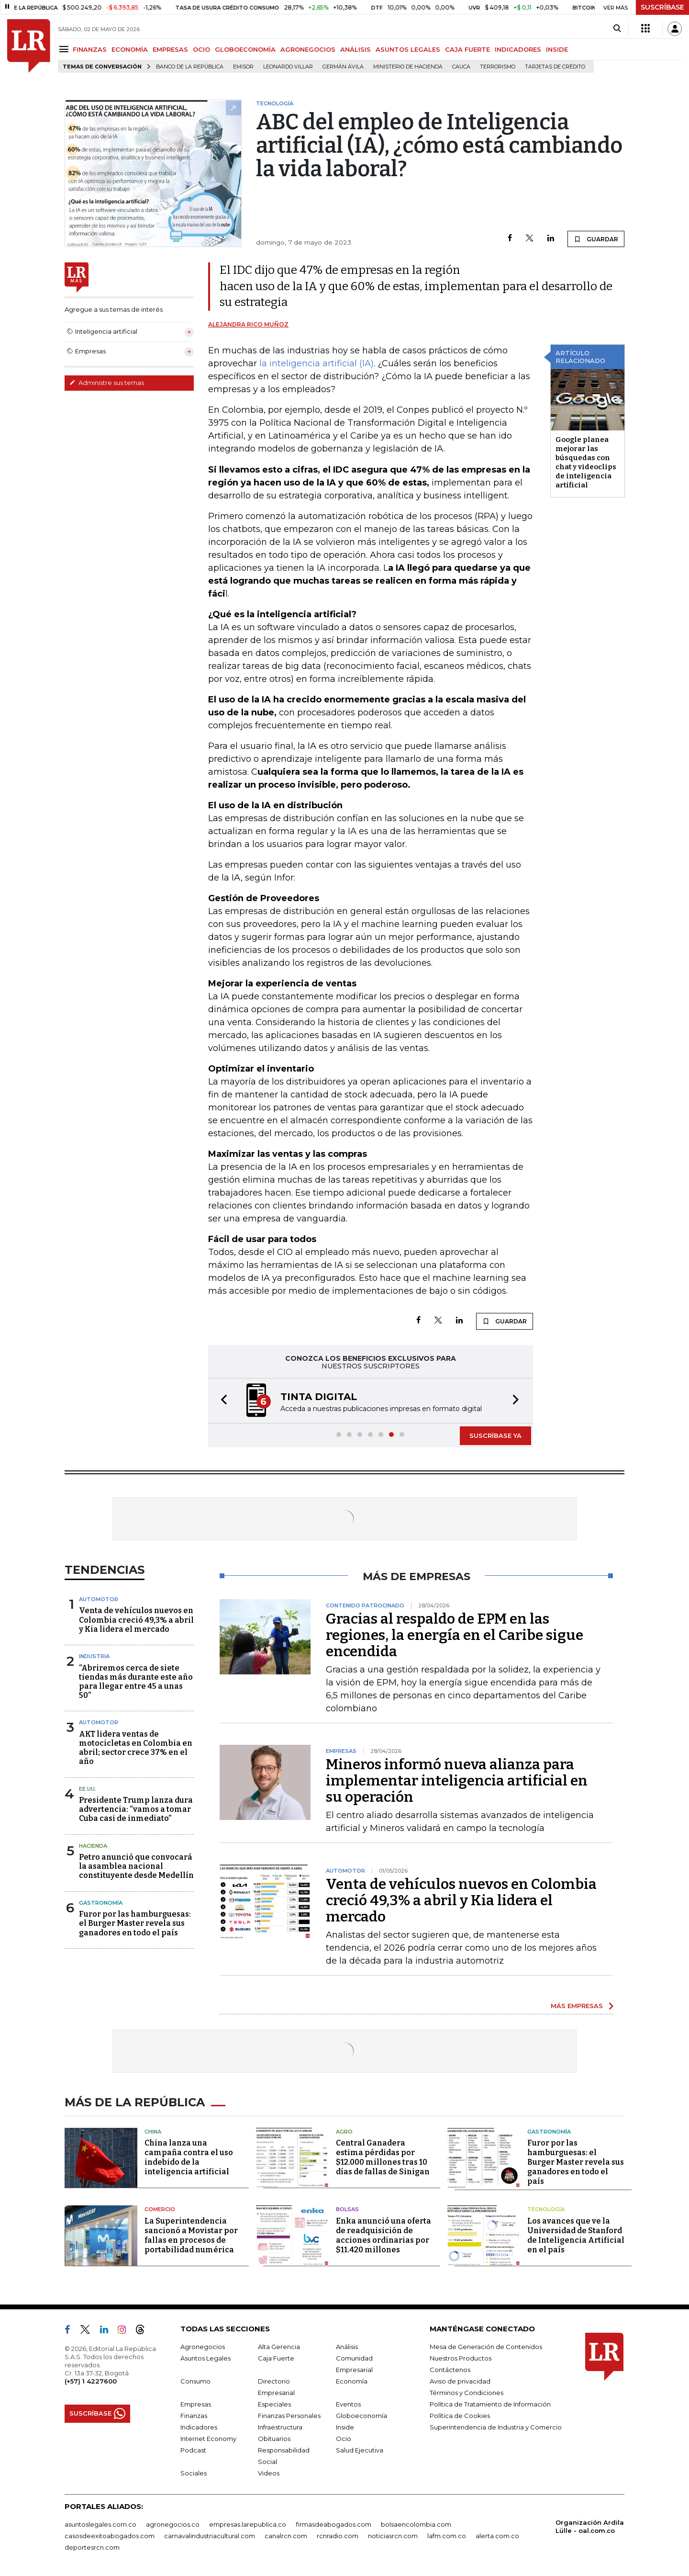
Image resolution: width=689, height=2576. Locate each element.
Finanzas (193, 2415)
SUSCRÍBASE (662, 7)
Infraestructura (280, 2427)
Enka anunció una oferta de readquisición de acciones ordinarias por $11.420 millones (383, 2235)
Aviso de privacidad (460, 2381)
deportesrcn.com (92, 2547)
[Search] (617, 29)
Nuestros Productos (460, 2358)
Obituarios (274, 2438)
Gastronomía (100, 1902)
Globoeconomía (361, 2415)
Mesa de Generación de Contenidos (486, 2346)
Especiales (274, 2404)
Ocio (343, 2438)
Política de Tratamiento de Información (490, 2404)
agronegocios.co (173, 2524)
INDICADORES (518, 49)
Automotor (98, 1599)
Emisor (243, 67)
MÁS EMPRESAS (577, 2006)
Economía (351, 2381)
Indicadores (198, 2427)
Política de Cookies (460, 2415)
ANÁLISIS (355, 49)
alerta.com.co (497, 2536)
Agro (344, 2131)
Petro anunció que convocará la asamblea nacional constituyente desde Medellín (136, 1866)
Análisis (347, 2346)
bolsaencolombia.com (416, 2524)
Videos (268, 2473)
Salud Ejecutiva (359, 2450)
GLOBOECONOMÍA (245, 49)
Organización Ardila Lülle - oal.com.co (590, 2526)
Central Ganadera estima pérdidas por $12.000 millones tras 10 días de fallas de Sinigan (383, 2157)
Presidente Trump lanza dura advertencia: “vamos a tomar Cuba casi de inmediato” (136, 1809)
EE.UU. (87, 1788)
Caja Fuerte (276, 2358)
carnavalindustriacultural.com (209, 2536)
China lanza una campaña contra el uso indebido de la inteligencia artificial (188, 2157)
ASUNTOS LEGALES (408, 49)
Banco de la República (189, 67)
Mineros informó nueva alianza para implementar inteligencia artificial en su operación (457, 1781)
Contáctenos (450, 2369)
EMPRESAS (170, 49)
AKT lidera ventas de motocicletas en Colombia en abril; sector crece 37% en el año (135, 1747)
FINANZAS (90, 49)
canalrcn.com (286, 2536)
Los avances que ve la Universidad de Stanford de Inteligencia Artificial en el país (575, 2235)
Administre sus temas (106, 382)
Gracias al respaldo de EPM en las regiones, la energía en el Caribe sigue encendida (454, 1635)
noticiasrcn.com (393, 2536)
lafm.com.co (446, 2536)
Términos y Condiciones (466, 2392)
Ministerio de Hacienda (408, 67)
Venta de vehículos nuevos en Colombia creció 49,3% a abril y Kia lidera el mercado (136, 1619)
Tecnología (546, 2209)
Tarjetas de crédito (555, 67)
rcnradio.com (337, 2536)
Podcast (193, 2450)
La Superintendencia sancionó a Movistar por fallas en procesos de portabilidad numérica (191, 2235)
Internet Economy (208, 2438)
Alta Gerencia (279, 2346)
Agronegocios (202, 2346)
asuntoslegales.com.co (100, 2524)
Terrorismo (497, 67)
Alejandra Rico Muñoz (248, 324)
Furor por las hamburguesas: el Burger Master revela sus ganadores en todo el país (135, 1923)
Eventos (348, 2404)
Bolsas (347, 2209)
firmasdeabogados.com (333, 2524)
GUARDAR (596, 239)
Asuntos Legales (205, 2358)
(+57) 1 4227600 (91, 2381)
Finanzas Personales (289, 2415)
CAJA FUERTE (467, 49)
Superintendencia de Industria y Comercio (496, 2427)
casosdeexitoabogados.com (110, 2536)
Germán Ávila (343, 67)
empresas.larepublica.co (247, 2524)
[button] (221, 1400)
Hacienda (93, 1845)
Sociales (193, 2473)
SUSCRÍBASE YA (495, 1435)
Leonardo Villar (288, 67)
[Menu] (65, 49)
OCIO (201, 49)
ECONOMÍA (129, 49)
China (152, 2131)
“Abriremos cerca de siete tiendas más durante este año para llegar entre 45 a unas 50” (136, 1681)
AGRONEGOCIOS (307, 49)
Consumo (195, 2381)
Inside (345, 2427)
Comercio (159, 2209)
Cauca (461, 67)
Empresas (195, 2404)
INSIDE (557, 49)
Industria (94, 1656)
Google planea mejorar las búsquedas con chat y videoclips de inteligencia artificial (586, 462)
